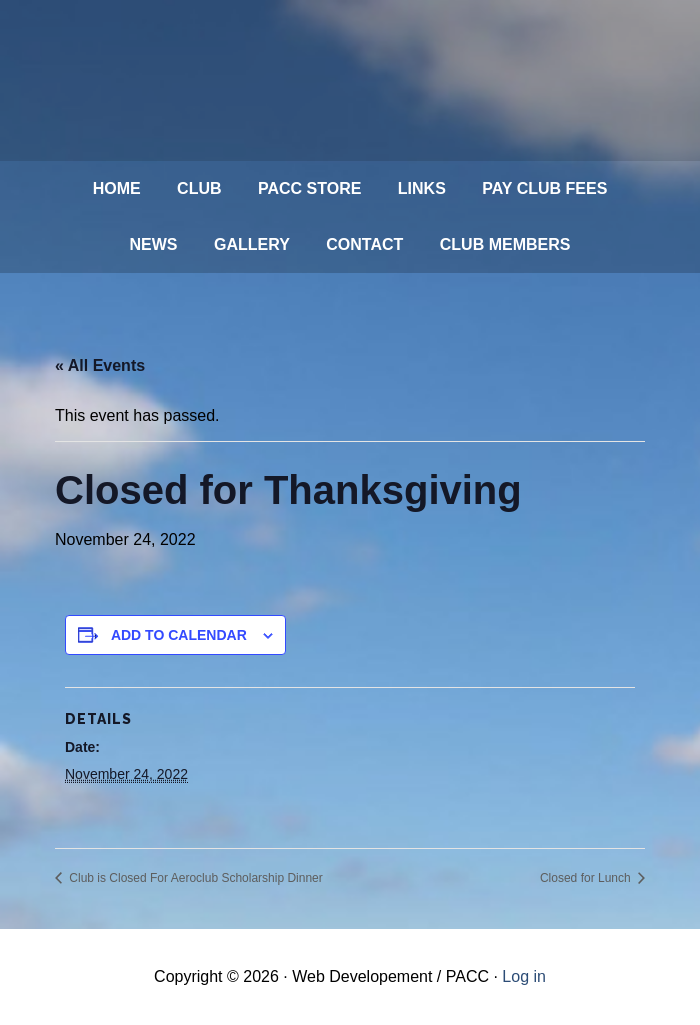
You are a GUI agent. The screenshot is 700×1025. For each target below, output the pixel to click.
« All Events (100, 365)
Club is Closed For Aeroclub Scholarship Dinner (194, 878)
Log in (524, 976)
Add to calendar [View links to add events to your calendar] (179, 635)
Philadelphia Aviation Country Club (330, 80)
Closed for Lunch (587, 878)
